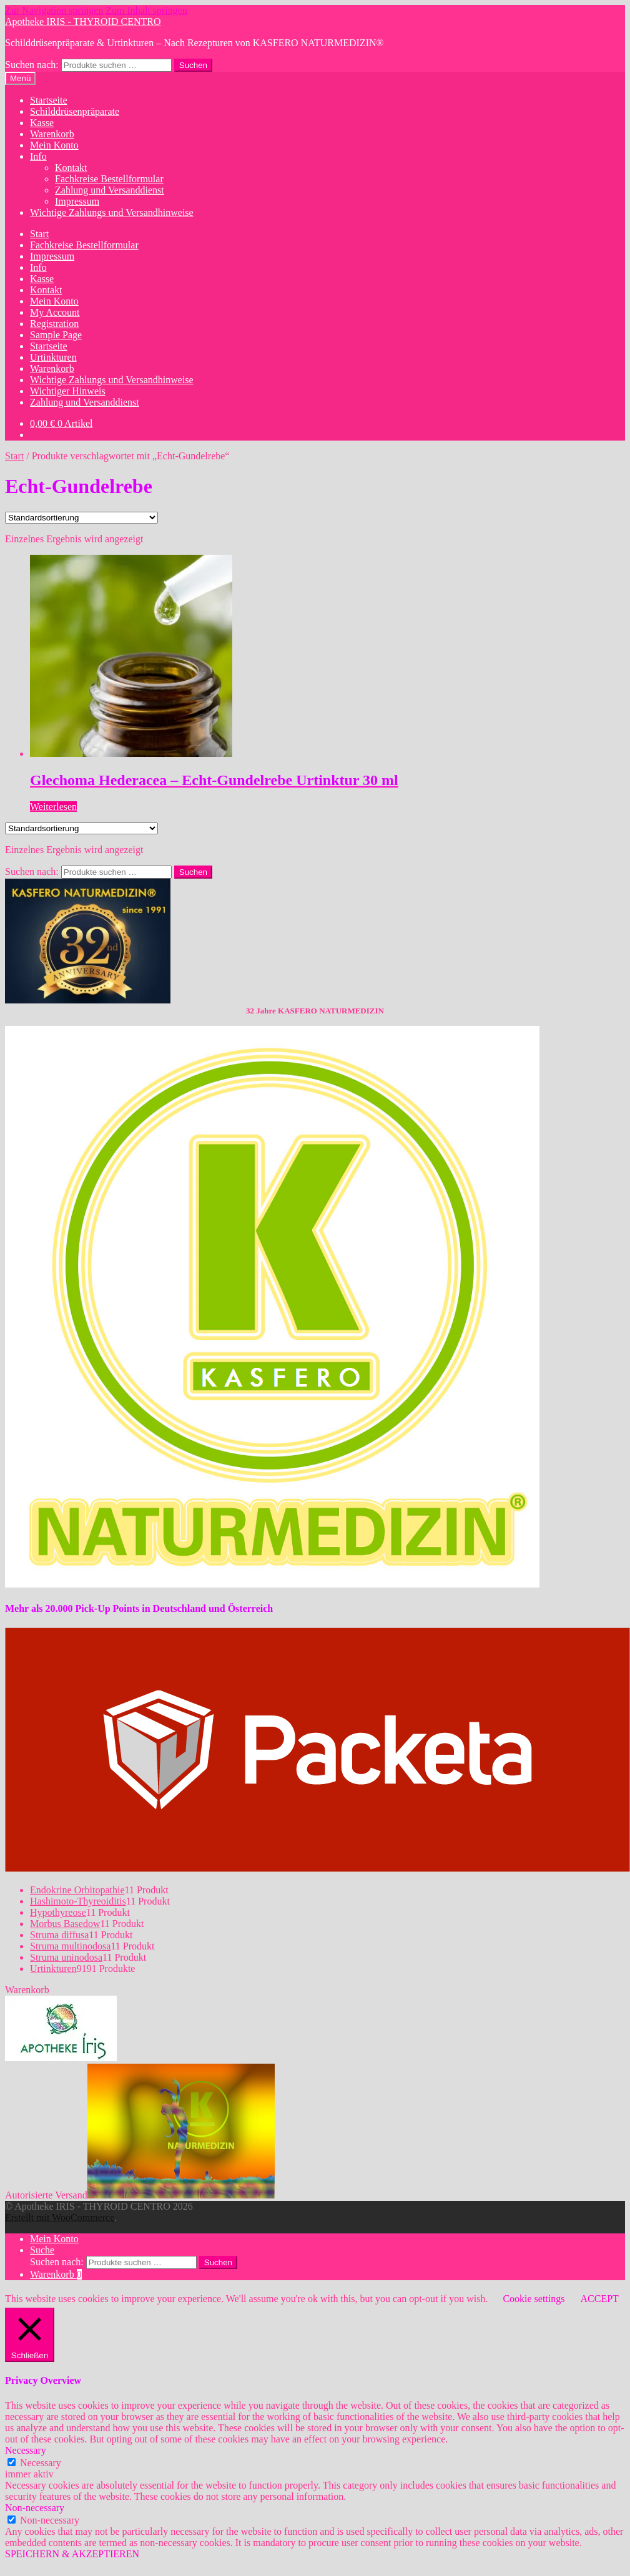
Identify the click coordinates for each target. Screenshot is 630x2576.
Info (38, 156)
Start (39, 233)
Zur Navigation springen (54, 10)
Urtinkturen (53, 357)
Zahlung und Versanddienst (109, 190)
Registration (54, 323)
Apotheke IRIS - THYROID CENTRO (82, 21)
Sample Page (56, 334)
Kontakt (71, 167)
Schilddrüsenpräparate (74, 111)
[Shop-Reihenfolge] (81, 518)
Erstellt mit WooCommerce (59, 2217)
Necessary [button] (25, 2450)
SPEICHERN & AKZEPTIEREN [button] (72, 2554)
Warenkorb (52, 134)
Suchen (193, 65)
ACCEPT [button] (599, 2298)
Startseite (48, 100)
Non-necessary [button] (34, 2507)
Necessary (40, 2462)
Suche (42, 2250)
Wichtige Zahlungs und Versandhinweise (112, 212)
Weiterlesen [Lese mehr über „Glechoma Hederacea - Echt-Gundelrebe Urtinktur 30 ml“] (53, 806)
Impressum (77, 201)
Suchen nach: (32, 64)
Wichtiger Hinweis (68, 391)
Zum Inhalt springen (146, 10)
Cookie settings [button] (533, 2298)
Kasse (42, 122)
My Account (55, 312)
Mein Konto (54, 145)
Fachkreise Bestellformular (109, 178)
